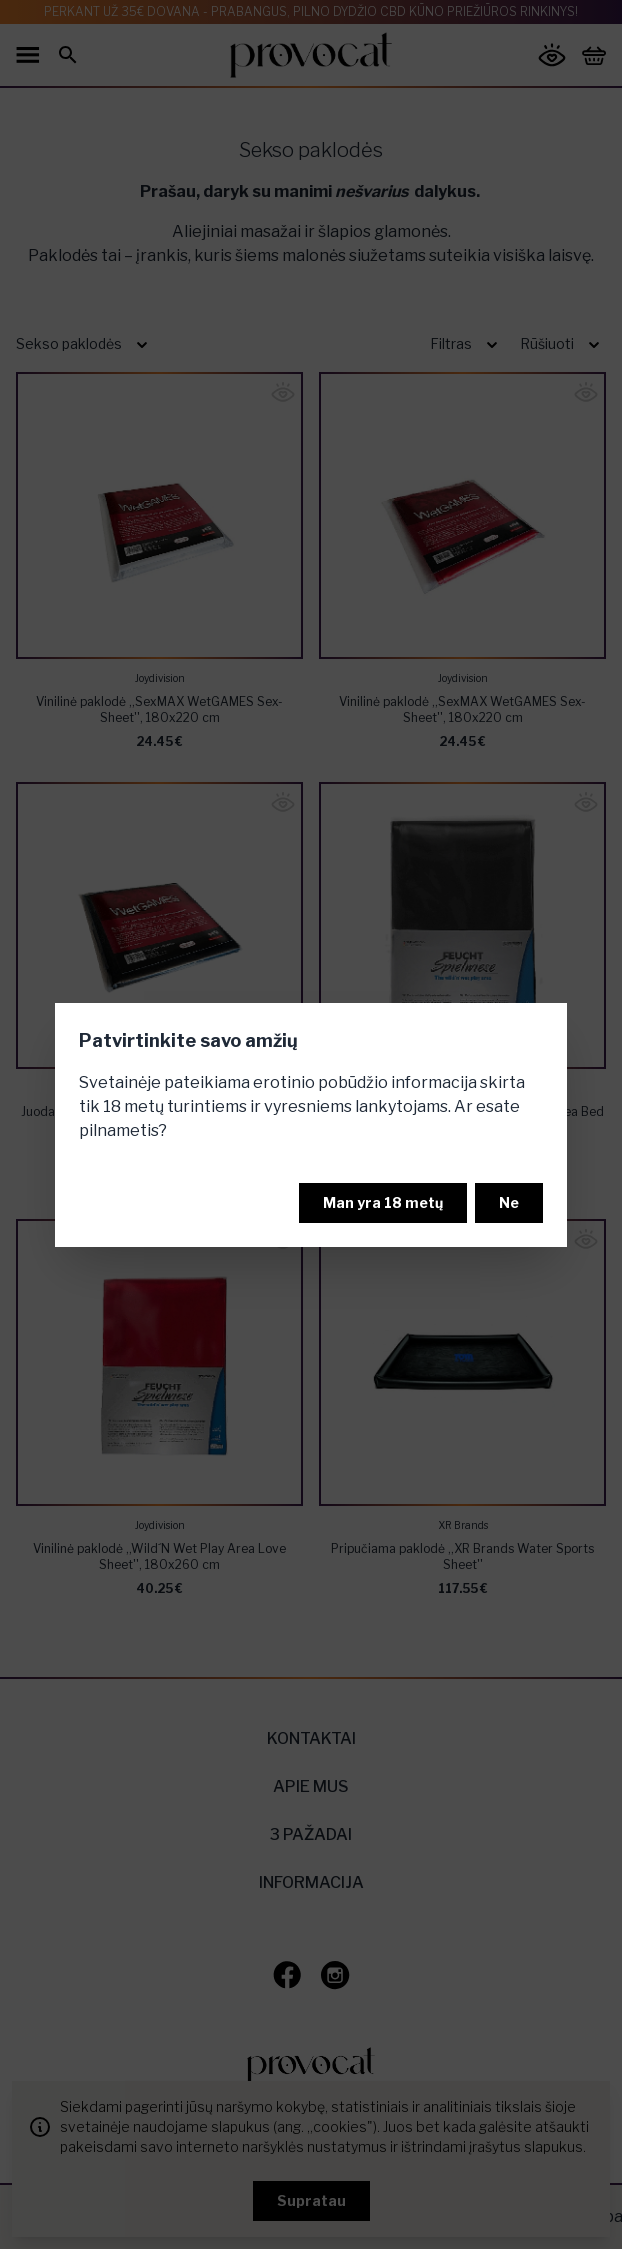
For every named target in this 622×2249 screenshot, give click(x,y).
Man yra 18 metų (383, 1202)
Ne (509, 1202)
